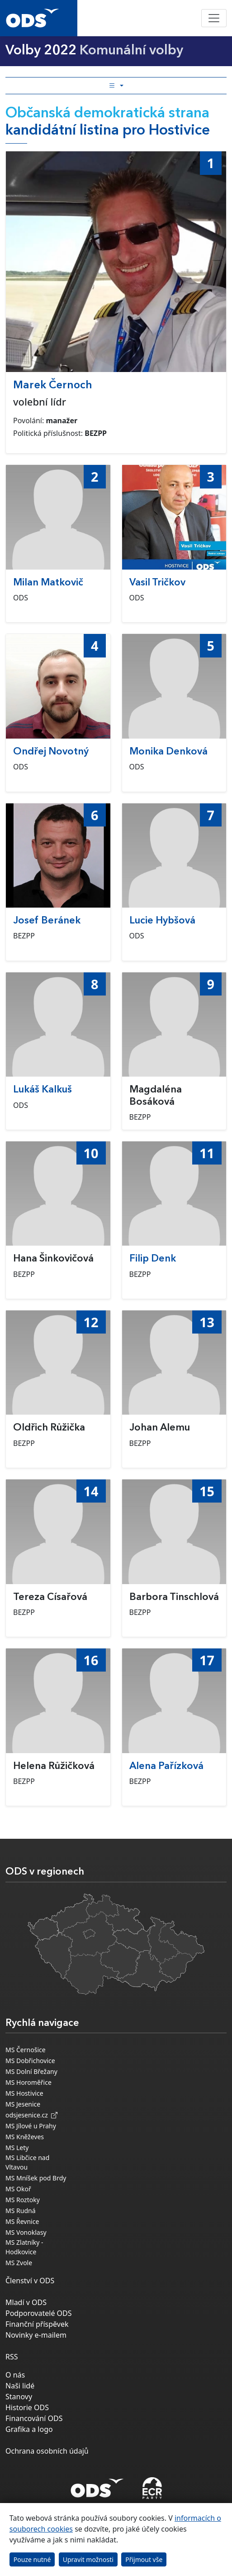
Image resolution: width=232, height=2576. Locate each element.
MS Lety (16, 2147)
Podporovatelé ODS (38, 2313)
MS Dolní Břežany (31, 2071)
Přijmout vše (143, 2559)
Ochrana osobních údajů (47, 2451)
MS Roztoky (22, 2199)
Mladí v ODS (26, 2302)
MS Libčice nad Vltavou (27, 2162)
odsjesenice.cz (31, 2115)
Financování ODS (33, 2418)
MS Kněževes (24, 2136)
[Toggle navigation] (214, 18)
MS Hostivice (24, 2093)
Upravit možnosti (88, 2559)
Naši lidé (19, 2386)
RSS (11, 2357)
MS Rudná (20, 2210)
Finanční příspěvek (37, 2324)
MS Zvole (18, 2262)
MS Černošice (25, 2049)
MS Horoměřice (28, 2082)
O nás (15, 2375)
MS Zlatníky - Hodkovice (24, 2247)
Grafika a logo (29, 2429)
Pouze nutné (32, 2559)
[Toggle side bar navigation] (116, 85)
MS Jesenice (22, 2104)
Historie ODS (27, 2407)
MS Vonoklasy (26, 2232)
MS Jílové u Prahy (30, 2126)
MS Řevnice (22, 2221)
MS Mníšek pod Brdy (35, 2178)
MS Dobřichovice (30, 2060)
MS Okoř (18, 2189)
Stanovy (18, 2397)
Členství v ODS (29, 2281)
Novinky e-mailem (35, 2335)
